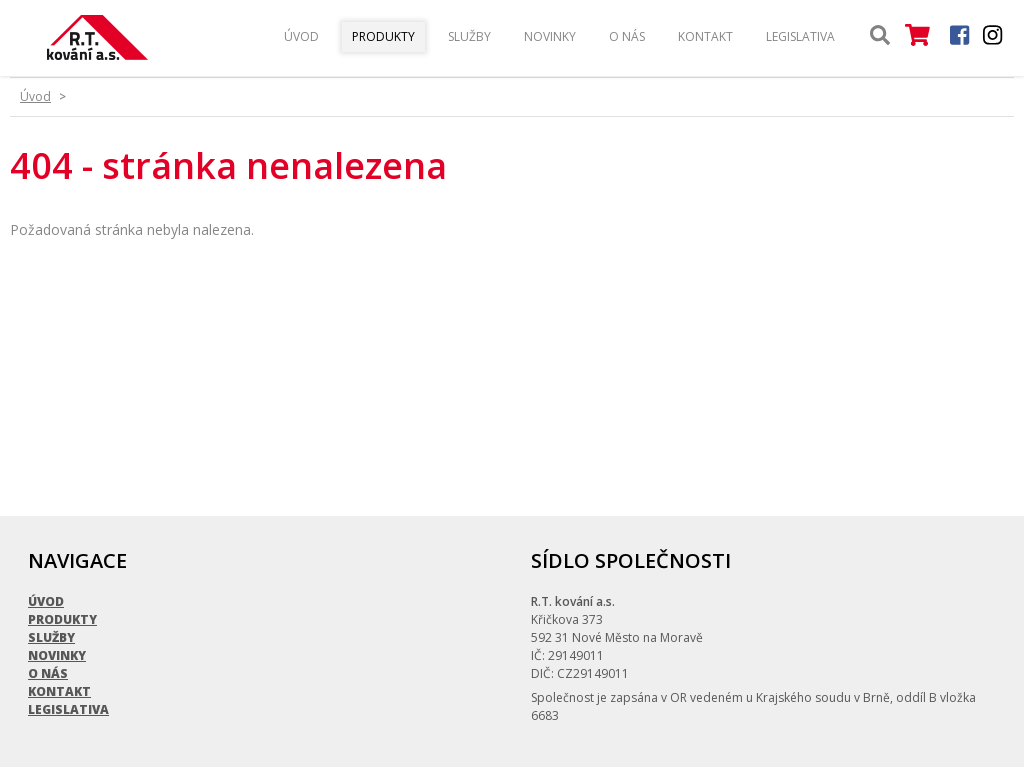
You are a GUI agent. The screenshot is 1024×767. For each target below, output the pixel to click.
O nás (627, 36)
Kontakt (705, 36)
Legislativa (800, 36)
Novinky (550, 36)
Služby (469, 36)
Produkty (383, 36)
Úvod (301, 36)
